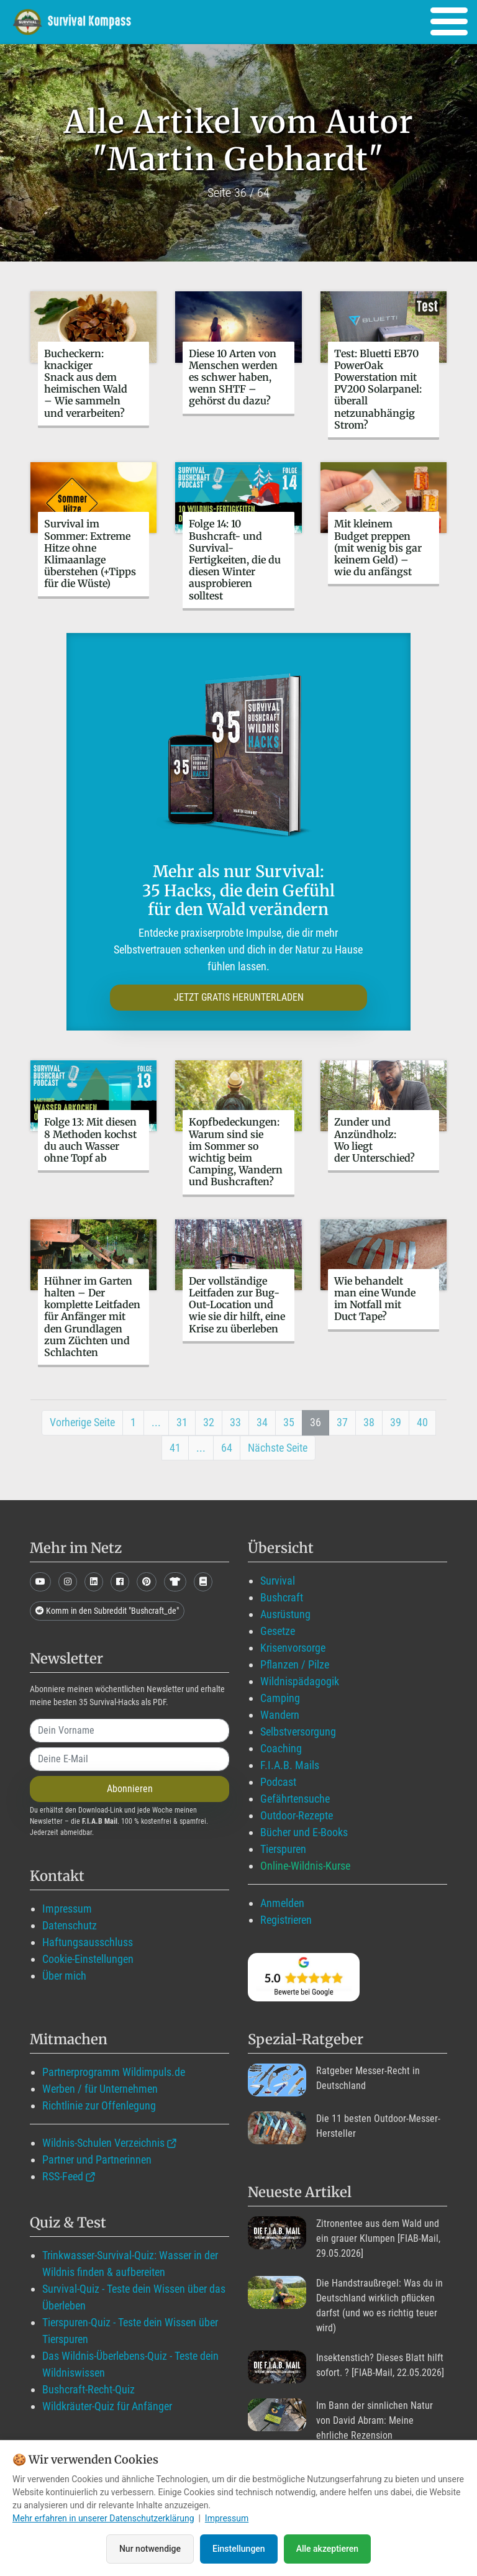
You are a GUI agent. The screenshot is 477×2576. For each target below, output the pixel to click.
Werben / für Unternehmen (100, 2088)
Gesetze (277, 1630)
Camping (280, 1697)
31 (182, 1422)
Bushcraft (281, 1597)
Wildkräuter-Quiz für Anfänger (107, 2406)
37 (342, 1422)
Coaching (281, 1748)
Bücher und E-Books (304, 1832)
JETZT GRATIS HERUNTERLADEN (239, 997)
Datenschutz (69, 1925)
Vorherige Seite (82, 1422)
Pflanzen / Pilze (294, 1664)
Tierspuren (283, 1848)
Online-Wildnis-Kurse (305, 1865)
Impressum (67, 1908)
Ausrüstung (285, 1614)
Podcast (278, 1781)
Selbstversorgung (298, 1731)
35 (288, 1422)
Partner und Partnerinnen (97, 2159)
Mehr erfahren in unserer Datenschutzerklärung (103, 2518)
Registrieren (286, 1919)
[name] (129, 1730)
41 (175, 1447)
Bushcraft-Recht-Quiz (88, 2389)
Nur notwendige (150, 2549)
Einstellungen (238, 2549)
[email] (129, 1759)
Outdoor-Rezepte (296, 1815)
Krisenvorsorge (292, 1647)
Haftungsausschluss (87, 1942)
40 (422, 1422)
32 (208, 1422)
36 (315, 1422)
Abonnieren (130, 1789)
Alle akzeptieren (327, 2549)
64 (226, 1447)
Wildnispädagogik (299, 1681)
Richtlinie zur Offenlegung (99, 2105)
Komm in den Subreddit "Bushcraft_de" (107, 1611)
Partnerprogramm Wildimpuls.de (113, 2071)
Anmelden (282, 1902)
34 (262, 1422)
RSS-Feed (62, 2176)
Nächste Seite (277, 1447)
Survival (277, 1580)
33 (235, 1422)
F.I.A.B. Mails (289, 1765)
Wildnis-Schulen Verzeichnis (103, 2142)
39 (395, 1422)
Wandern (279, 1714)
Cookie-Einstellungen (88, 1958)
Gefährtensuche (295, 1798)
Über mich (64, 1975)
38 (369, 1422)
